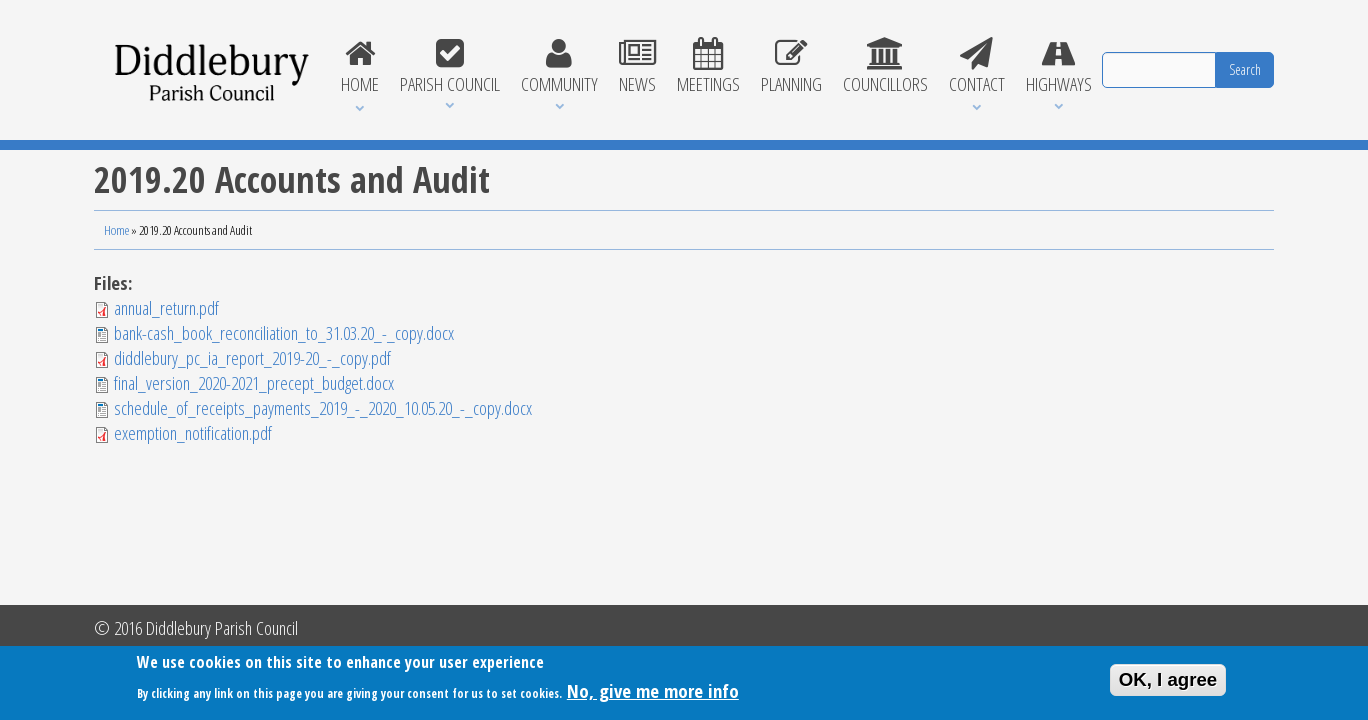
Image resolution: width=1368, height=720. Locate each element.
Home (359, 67)
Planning (791, 67)
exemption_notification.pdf (193, 432)
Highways (1058, 67)
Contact (976, 67)
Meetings (708, 67)
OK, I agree (1168, 683)
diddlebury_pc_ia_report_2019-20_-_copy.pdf (252, 357)
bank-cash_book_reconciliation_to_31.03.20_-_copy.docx (284, 332)
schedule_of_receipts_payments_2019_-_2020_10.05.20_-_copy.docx (323, 407)
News (637, 67)
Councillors (885, 67)
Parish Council (449, 67)
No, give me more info (653, 694)
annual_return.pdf (166, 307)
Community (559, 67)
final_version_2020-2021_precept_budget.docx (254, 382)
